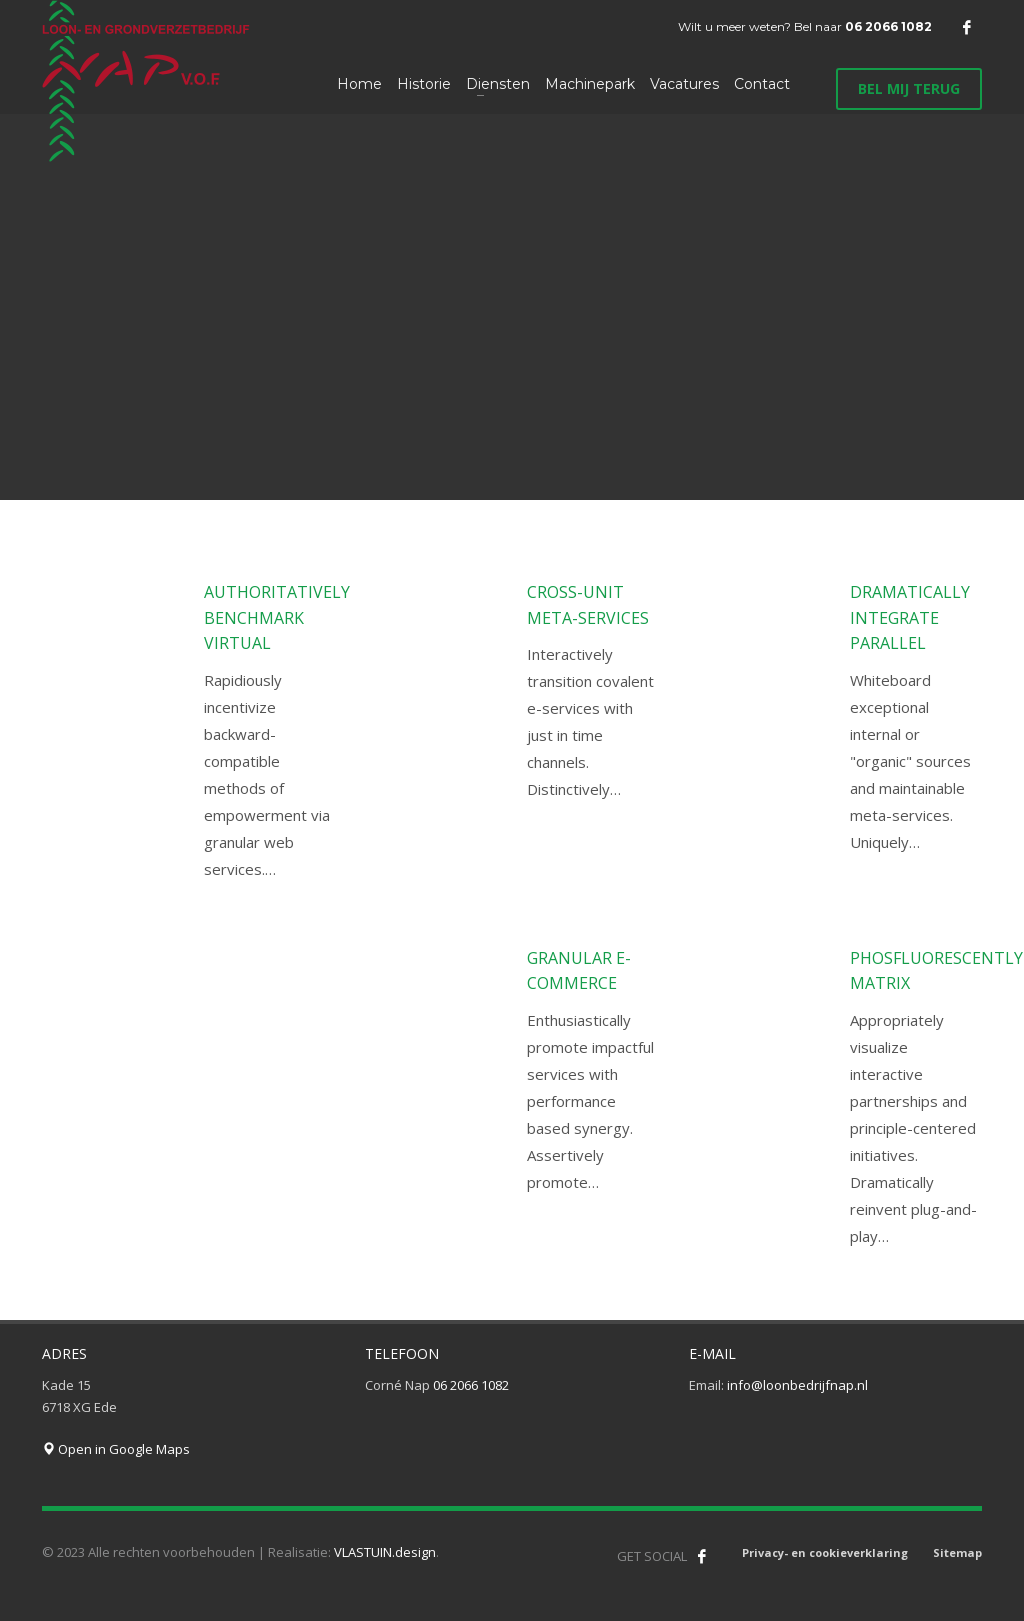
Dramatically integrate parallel (910, 617)
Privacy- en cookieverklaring (825, 1552)
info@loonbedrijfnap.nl (797, 1385)
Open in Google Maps (116, 1449)
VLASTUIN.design (385, 1552)
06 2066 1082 (888, 26)
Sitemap (957, 1552)
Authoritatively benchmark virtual (277, 617)
